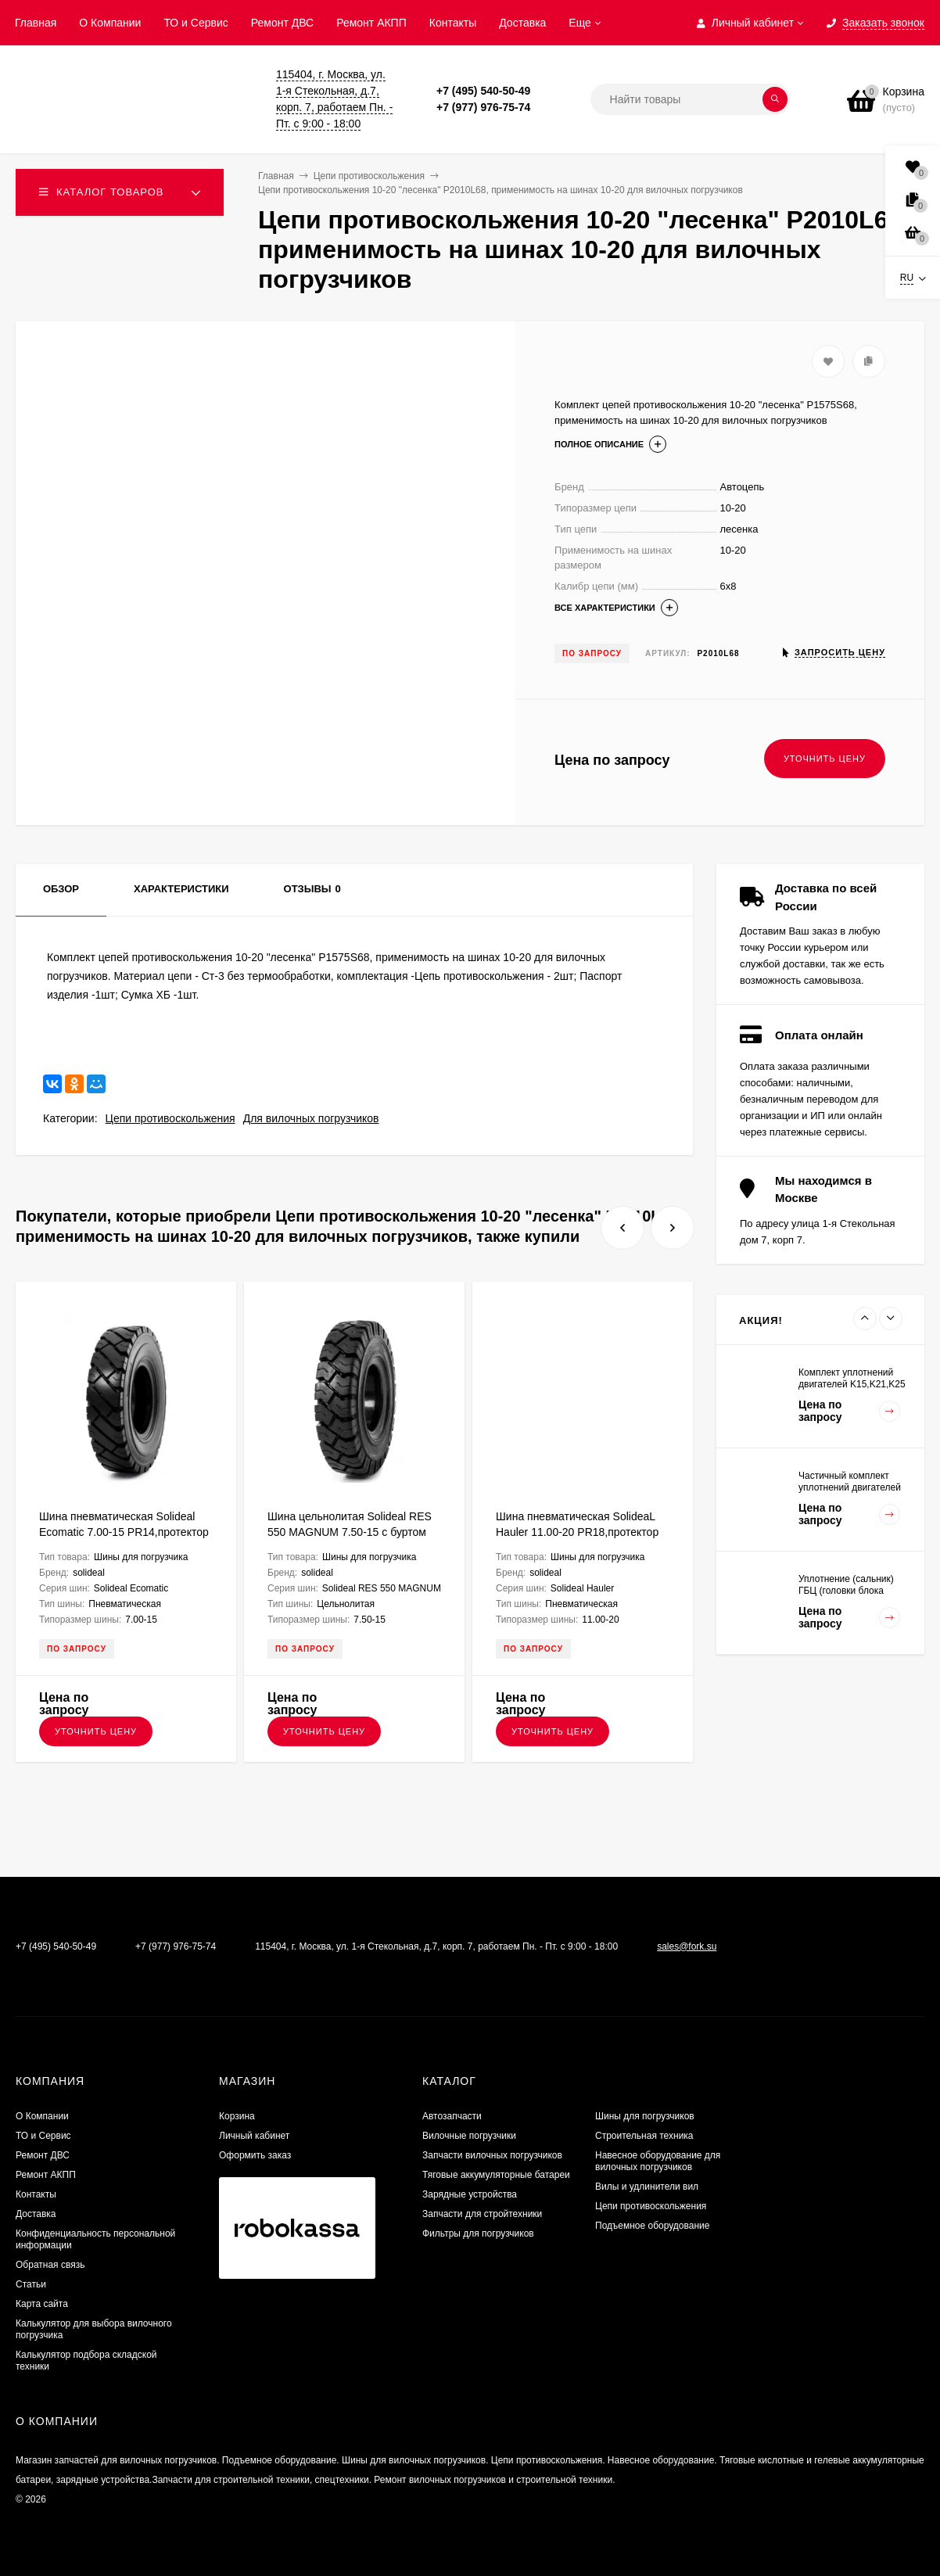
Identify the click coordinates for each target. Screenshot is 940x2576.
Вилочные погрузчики (469, 2135)
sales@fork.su (686, 1946)
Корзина (237, 2116)
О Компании (110, 22)
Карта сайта (42, 2303)
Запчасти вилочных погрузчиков (492, 2155)
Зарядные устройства (469, 2194)
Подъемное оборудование (652, 2225)
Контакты (452, 22)
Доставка (522, 22)
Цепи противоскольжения (170, 1118)
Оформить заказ (255, 2155)
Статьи (31, 2284)
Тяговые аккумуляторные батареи (496, 2174)
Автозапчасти (452, 2116)
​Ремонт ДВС (282, 22)
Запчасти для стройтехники (482, 2213)
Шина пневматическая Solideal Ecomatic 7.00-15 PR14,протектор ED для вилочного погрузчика (124, 1532)
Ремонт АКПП (371, 22)
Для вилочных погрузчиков (311, 1118)
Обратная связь (50, 2264)
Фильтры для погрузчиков (478, 2233)
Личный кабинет (254, 2135)
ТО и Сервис (195, 22)
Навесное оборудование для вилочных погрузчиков (657, 2161)
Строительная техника (644, 2135)
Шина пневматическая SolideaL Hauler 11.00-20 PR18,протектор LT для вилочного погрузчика (577, 1532)
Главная (35, 22)
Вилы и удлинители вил (646, 2186)
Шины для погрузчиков (644, 2116)
